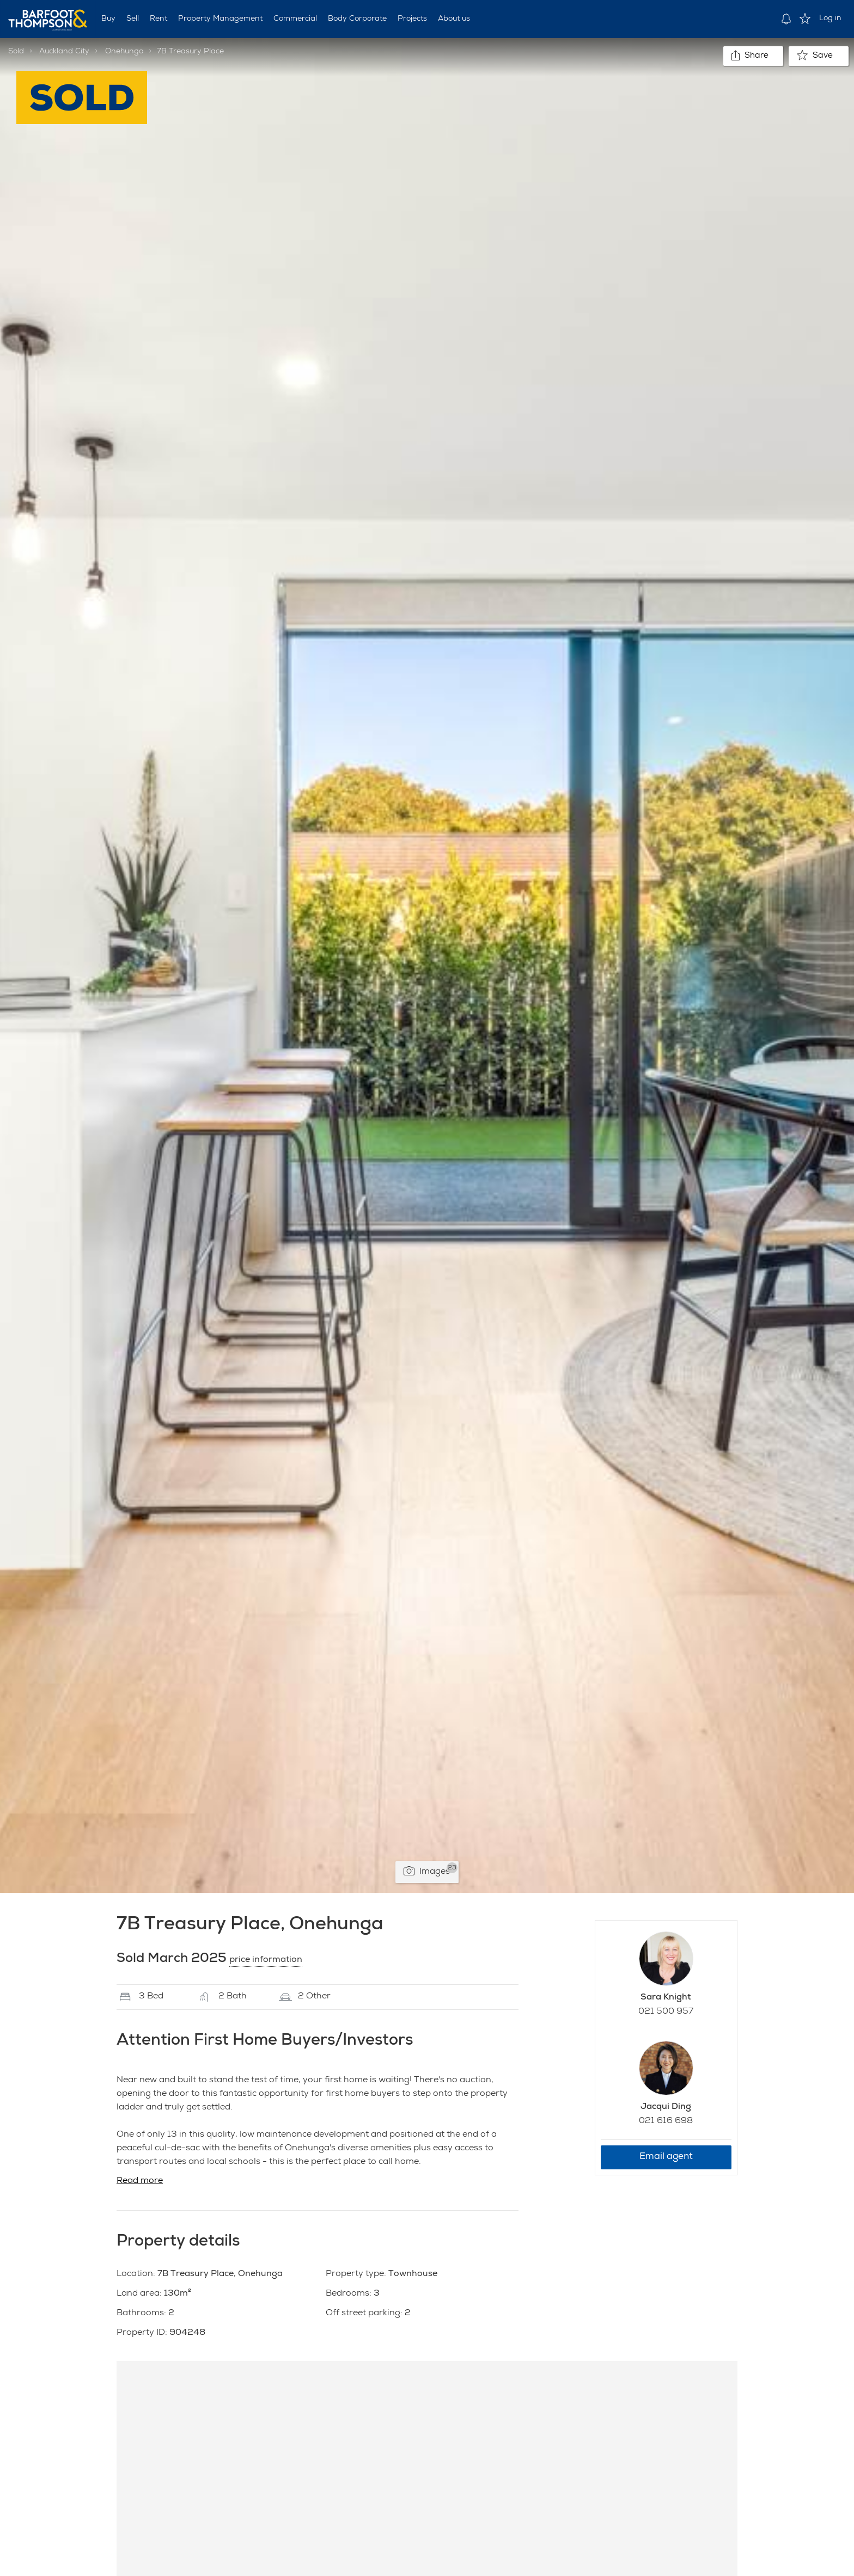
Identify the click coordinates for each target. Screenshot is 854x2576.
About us (454, 19)
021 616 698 (666, 2121)
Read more (140, 2181)
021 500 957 (665, 2012)
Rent (158, 19)
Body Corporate (357, 19)
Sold (16, 52)
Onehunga (124, 52)
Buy (108, 19)
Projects (412, 19)
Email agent (666, 2157)
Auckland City (64, 52)
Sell (132, 19)
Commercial (295, 19)
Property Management (220, 19)
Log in (830, 18)
